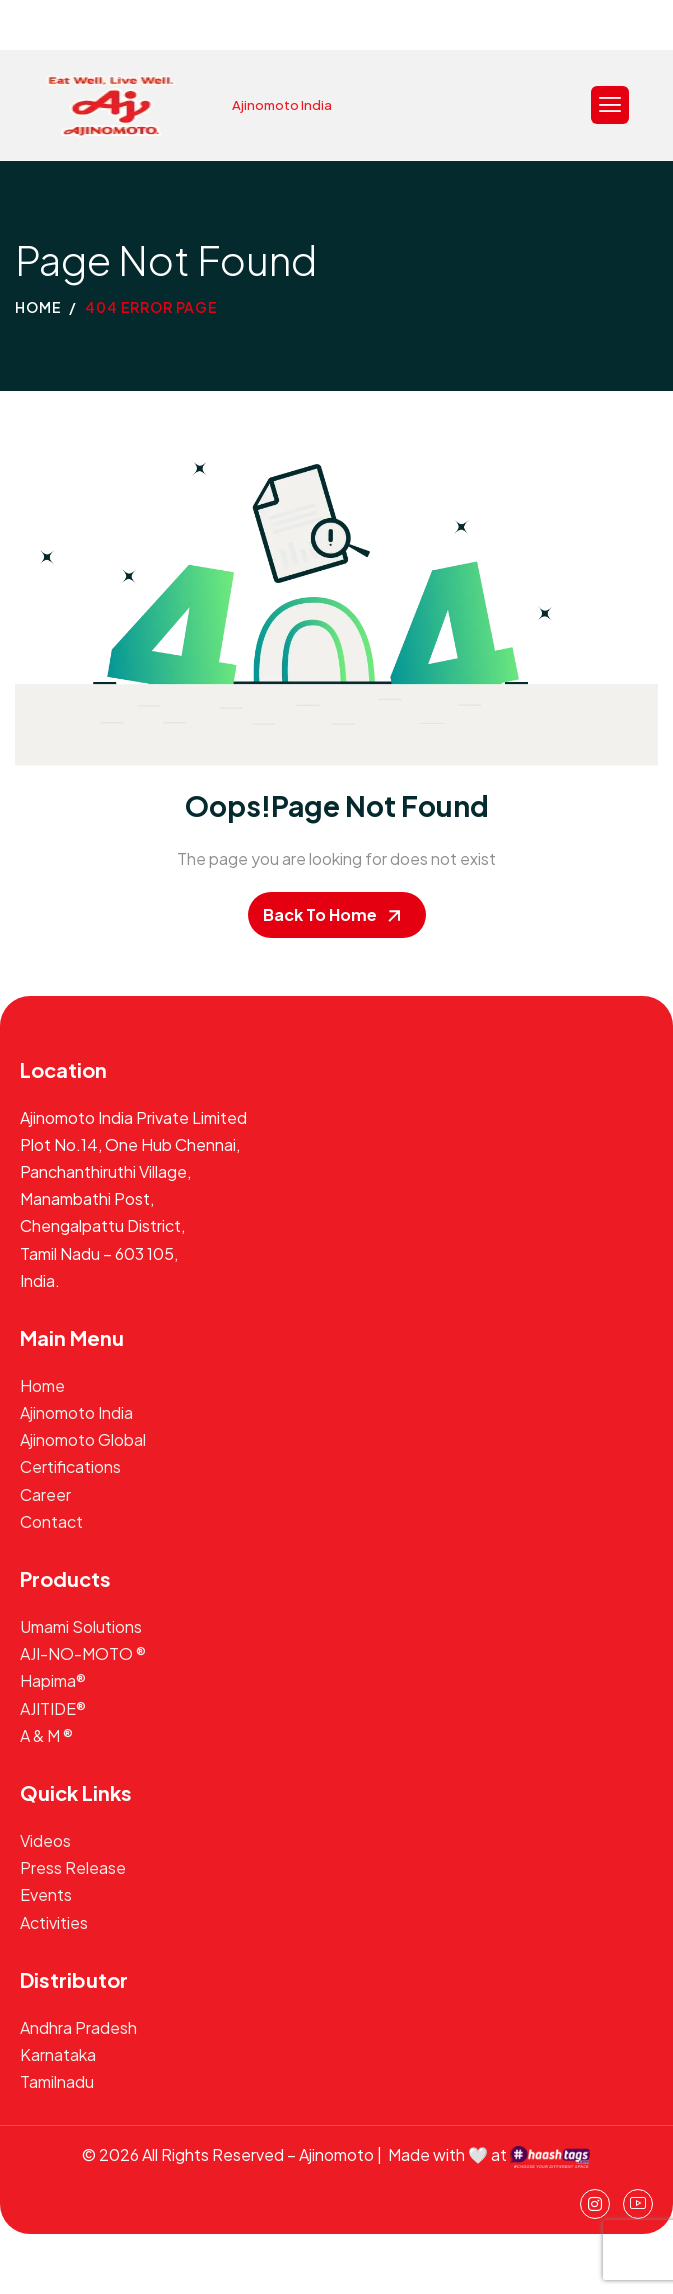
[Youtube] (638, 2204)
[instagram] (595, 2204)
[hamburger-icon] (610, 105)
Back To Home (320, 914)
